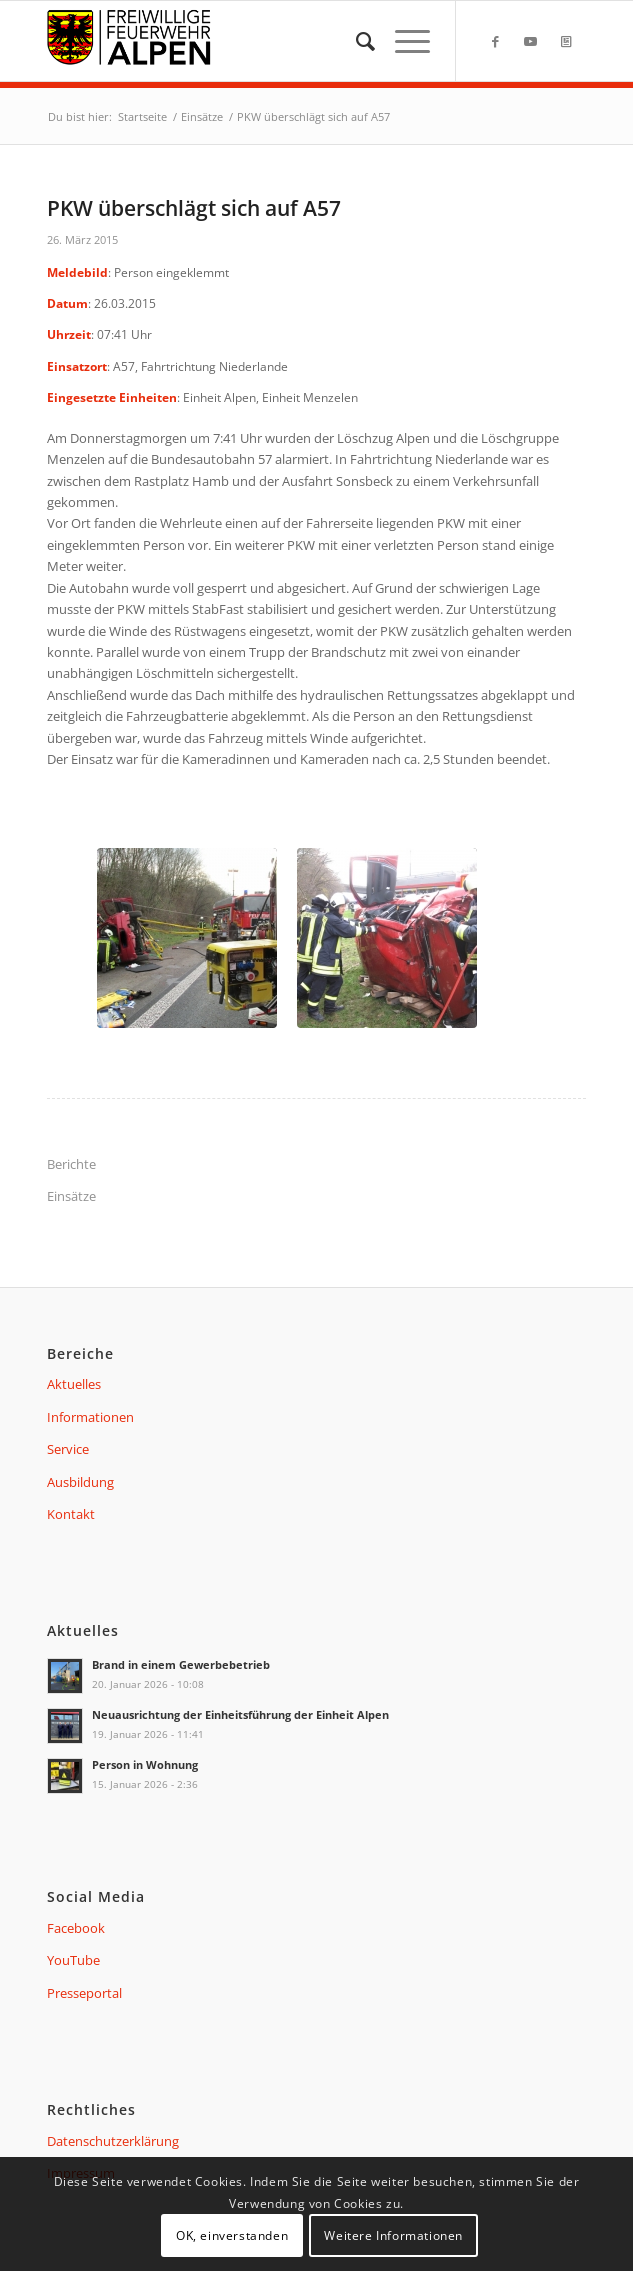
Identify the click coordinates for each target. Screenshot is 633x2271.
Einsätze (71, 1196)
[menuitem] (355, 41)
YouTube (73, 1960)
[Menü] (402, 41)
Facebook (76, 1928)
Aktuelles (74, 1384)
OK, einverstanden (232, 2235)
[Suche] (355, 41)
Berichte (71, 1164)
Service (68, 1449)
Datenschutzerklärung (113, 2141)
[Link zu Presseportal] (566, 41)
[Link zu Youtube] (531, 41)
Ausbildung (80, 1482)
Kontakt (71, 1514)
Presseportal (84, 1993)
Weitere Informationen (393, 2235)
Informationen (90, 1417)
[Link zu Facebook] (496, 41)
